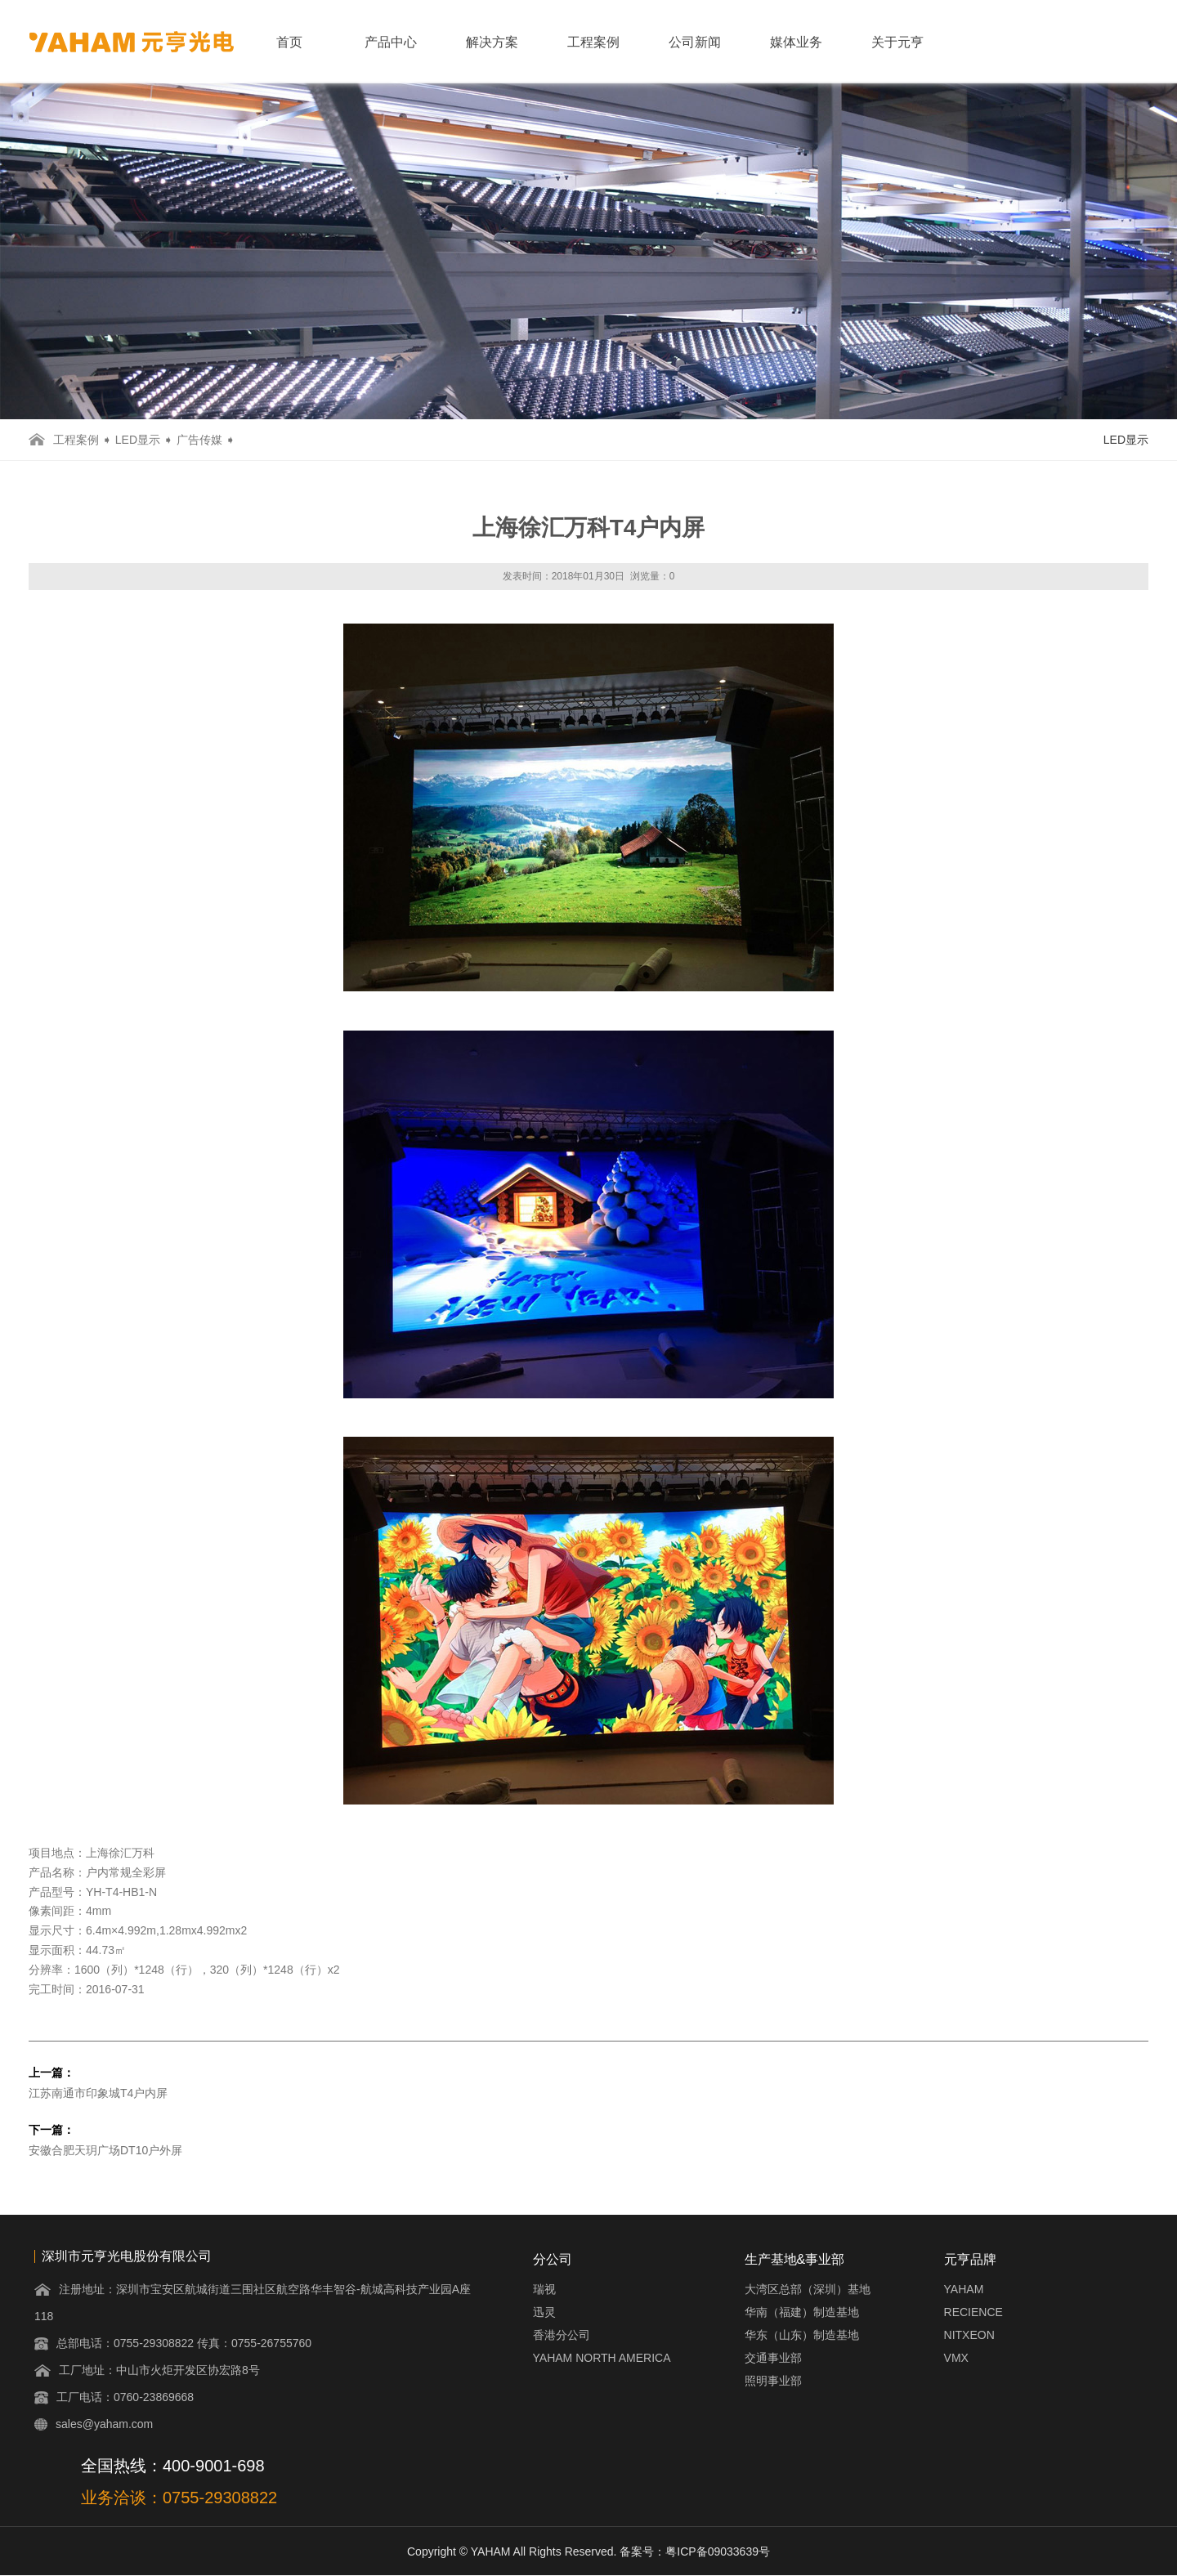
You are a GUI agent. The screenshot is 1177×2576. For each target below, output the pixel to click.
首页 (289, 42)
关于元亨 (897, 42)
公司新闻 (695, 42)
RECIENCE (973, 2312)
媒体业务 (796, 42)
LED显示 (137, 439)
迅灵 (544, 2312)
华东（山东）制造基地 (802, 2334)
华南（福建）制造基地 (802, 2312)
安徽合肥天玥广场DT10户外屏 (105, 2150)
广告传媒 (199, 439)
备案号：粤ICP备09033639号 (695, 2551)
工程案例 (593, 42)
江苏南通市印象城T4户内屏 (98, 2093)
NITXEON (969, 2334)
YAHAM (964, 2289)
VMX (956, 2357)
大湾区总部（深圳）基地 (807, 2289)
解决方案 (492, 42)
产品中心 (391, 42)
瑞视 (544, 2289)
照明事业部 (773, 2380)
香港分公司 (561, 2334)
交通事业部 (773, 2357)
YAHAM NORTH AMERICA (602, 2357)
